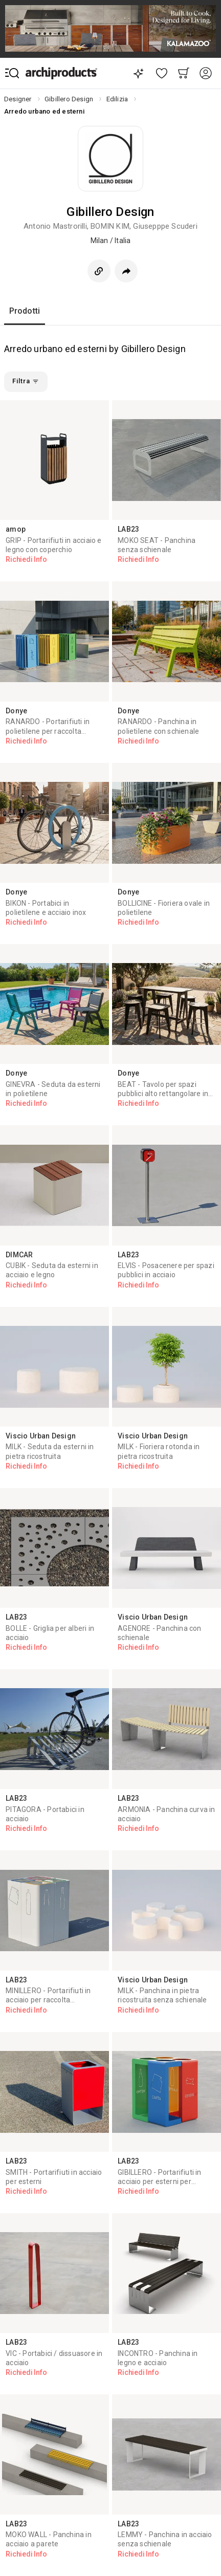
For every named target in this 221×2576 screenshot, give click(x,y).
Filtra (25, 381)
